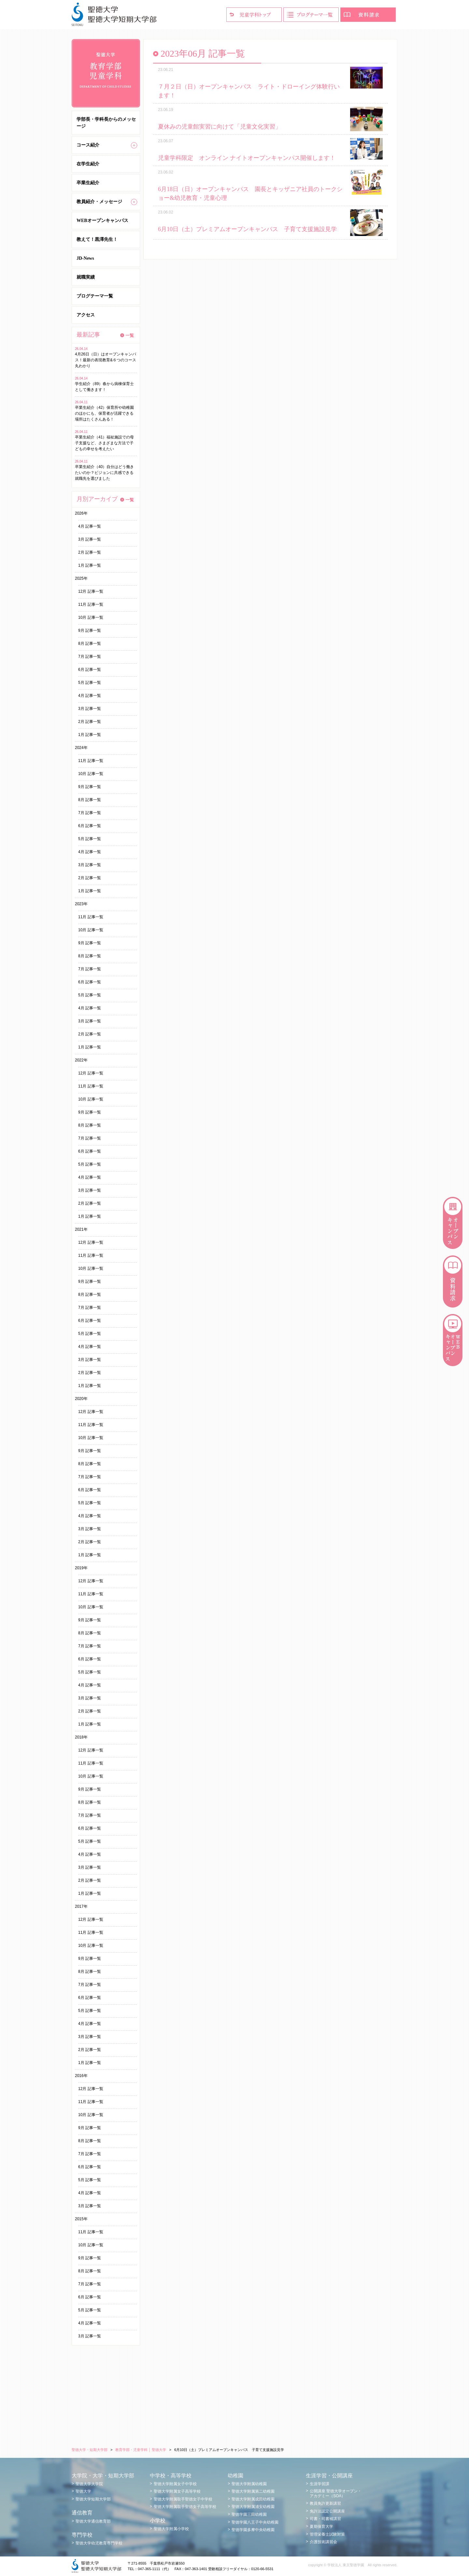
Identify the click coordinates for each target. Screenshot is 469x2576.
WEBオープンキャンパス (102, 220)
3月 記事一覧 (89, 539)
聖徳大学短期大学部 (93, 2499)
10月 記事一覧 (90, 617)
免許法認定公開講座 (327, 2511)
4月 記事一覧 (89, 526)
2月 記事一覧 (89, 552)
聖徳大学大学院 (89, 2484)
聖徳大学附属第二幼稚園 (253, 2491)
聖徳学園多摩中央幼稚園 (253, 2530)
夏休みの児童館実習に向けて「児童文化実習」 (219, 126)
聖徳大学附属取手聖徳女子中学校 (183, 2499)
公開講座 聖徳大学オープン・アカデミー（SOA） (336, 2493)
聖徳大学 (83, 2491)
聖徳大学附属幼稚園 (249, 2484)
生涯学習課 (319, 2484)
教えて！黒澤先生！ (97, 239)
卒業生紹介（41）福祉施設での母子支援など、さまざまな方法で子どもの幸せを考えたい (104, 443)
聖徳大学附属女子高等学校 (177, 2491)
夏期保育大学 (321, 2526)
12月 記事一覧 (90, 591)
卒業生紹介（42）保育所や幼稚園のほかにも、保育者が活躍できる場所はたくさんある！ (104, 413)
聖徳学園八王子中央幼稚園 (255, 2522)
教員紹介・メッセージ (99, 201)
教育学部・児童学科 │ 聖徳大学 (140, 2450)
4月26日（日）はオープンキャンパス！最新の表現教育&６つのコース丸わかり (105, 360)
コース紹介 (88, 145)
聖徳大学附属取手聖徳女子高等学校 (185, 2506)
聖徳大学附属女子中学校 (175, 2484)
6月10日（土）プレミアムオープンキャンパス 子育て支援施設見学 (247, 229)
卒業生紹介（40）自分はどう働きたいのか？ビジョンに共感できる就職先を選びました (104, 472)
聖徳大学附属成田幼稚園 (253, 2499)
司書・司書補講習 (325, 2518)
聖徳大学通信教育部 (93, 2521)
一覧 (129, 335)
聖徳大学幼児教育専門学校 (99, 2543)
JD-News (85, 258)
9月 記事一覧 (89, 630)
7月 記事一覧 (89, 656)
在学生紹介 (88, 163)
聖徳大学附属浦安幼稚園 (253, 2506)
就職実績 (86, 277)
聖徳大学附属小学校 (171, 2529)
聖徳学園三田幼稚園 (249, 2514)
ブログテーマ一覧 (95, 296)
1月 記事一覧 (89, 565)
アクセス (86, 314)
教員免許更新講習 (325, 2503)
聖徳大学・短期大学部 (89, 2450)
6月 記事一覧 (89, 669)
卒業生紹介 (88, 182)
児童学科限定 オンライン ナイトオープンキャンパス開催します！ (246, 158)
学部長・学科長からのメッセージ (106, 123)
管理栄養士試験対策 (327, 2534)
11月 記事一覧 (90, 604)
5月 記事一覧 (89, 682)
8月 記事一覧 (89, 643)
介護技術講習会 (323, 2542)
